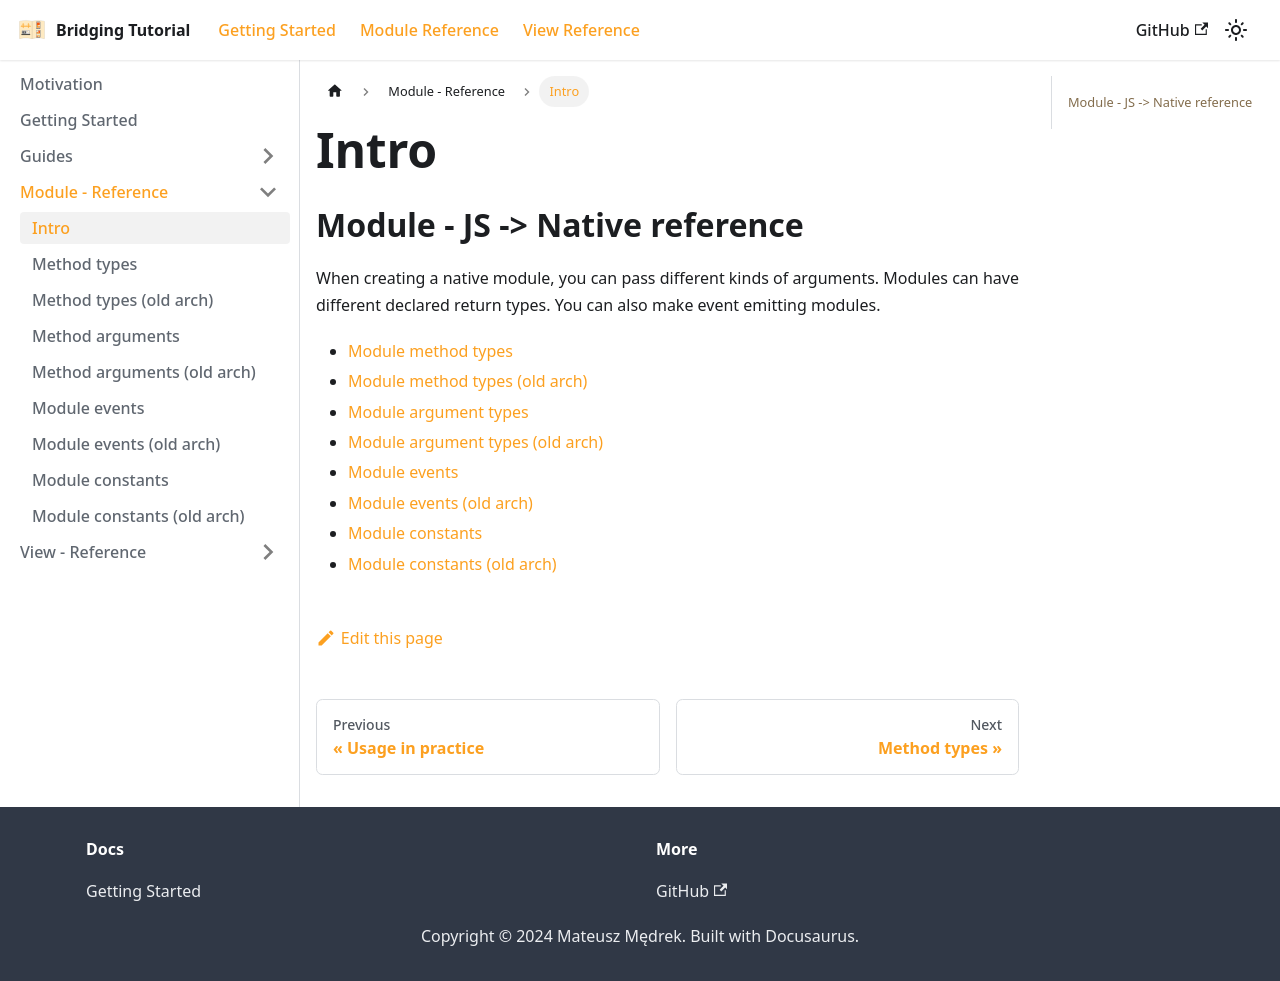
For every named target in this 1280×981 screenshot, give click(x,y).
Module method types (430, 351)
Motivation (61, 84)
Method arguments (106, 336)
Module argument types (438, 412)
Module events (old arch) (126, 444)
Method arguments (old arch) (144, 372)
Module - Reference (94, 192)
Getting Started (277, 30)
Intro (51, 228)
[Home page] (335, 91)
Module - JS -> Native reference (1160, 102)
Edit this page (379, 638)
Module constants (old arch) (138, 516)
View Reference (581, 30)
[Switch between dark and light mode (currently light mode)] (1236, 30)
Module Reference (429, 30)
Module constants (100, 480)
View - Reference (83, 552)
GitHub (1172, 30)
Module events (88, 408)
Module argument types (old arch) (475, 442)
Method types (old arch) (122, 300)
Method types (84, 264)
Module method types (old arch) (467, 381)
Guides (46, 156)
